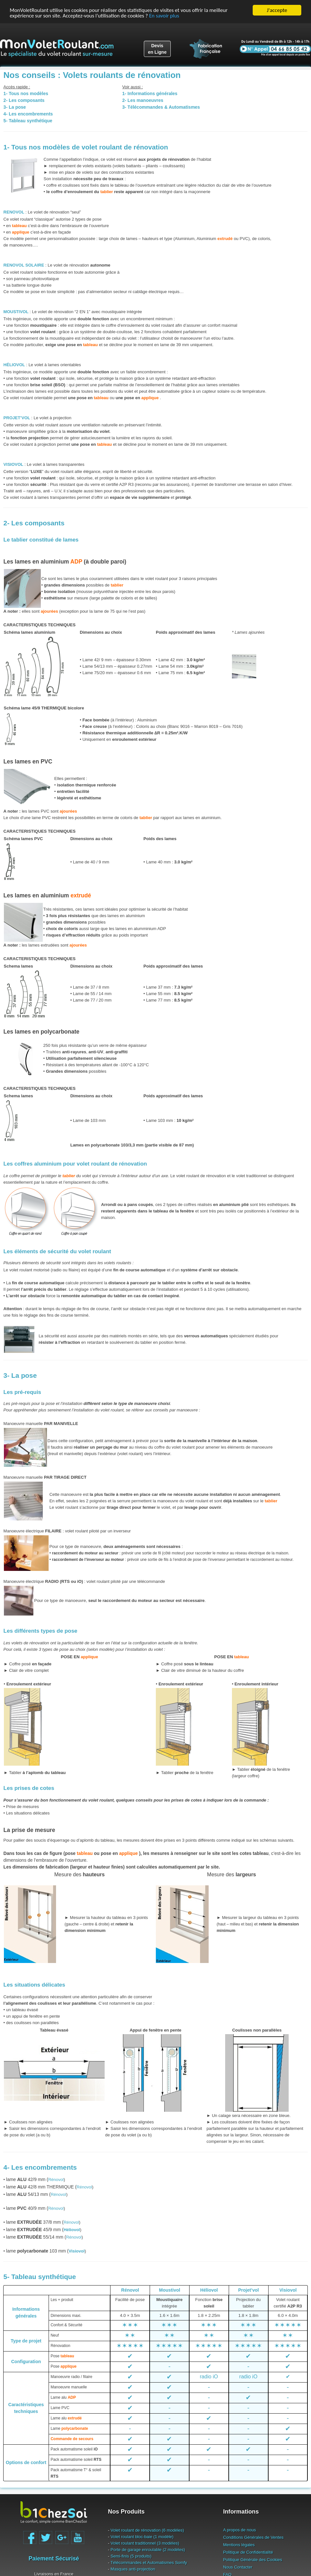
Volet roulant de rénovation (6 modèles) (147, 2530)
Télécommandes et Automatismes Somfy (148, 2562)
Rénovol (56, 2179)
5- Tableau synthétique (40, 2276)
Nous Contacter (237, 2567)
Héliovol (209, 2290)
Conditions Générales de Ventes (253, 2537)
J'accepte (277, 10)
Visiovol (287, 2290)
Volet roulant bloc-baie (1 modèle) (141, 2536)
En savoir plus (166, 16)
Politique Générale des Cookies (252, 2559)
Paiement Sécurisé (54, 2558)
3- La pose (20, 1375)
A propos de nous (239, 2529)
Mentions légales (239, 2544)
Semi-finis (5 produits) (130, 2556)
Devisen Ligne (157, 49)
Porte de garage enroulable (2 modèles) (147, 2549)
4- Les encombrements (40, 2167)
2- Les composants (34, 523)
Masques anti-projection (132, 2569)
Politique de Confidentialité (248, 2552)
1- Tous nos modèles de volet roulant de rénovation (86, 147)
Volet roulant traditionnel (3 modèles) (144, 2543)
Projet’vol (248, 2290)
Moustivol (169, 2290)
